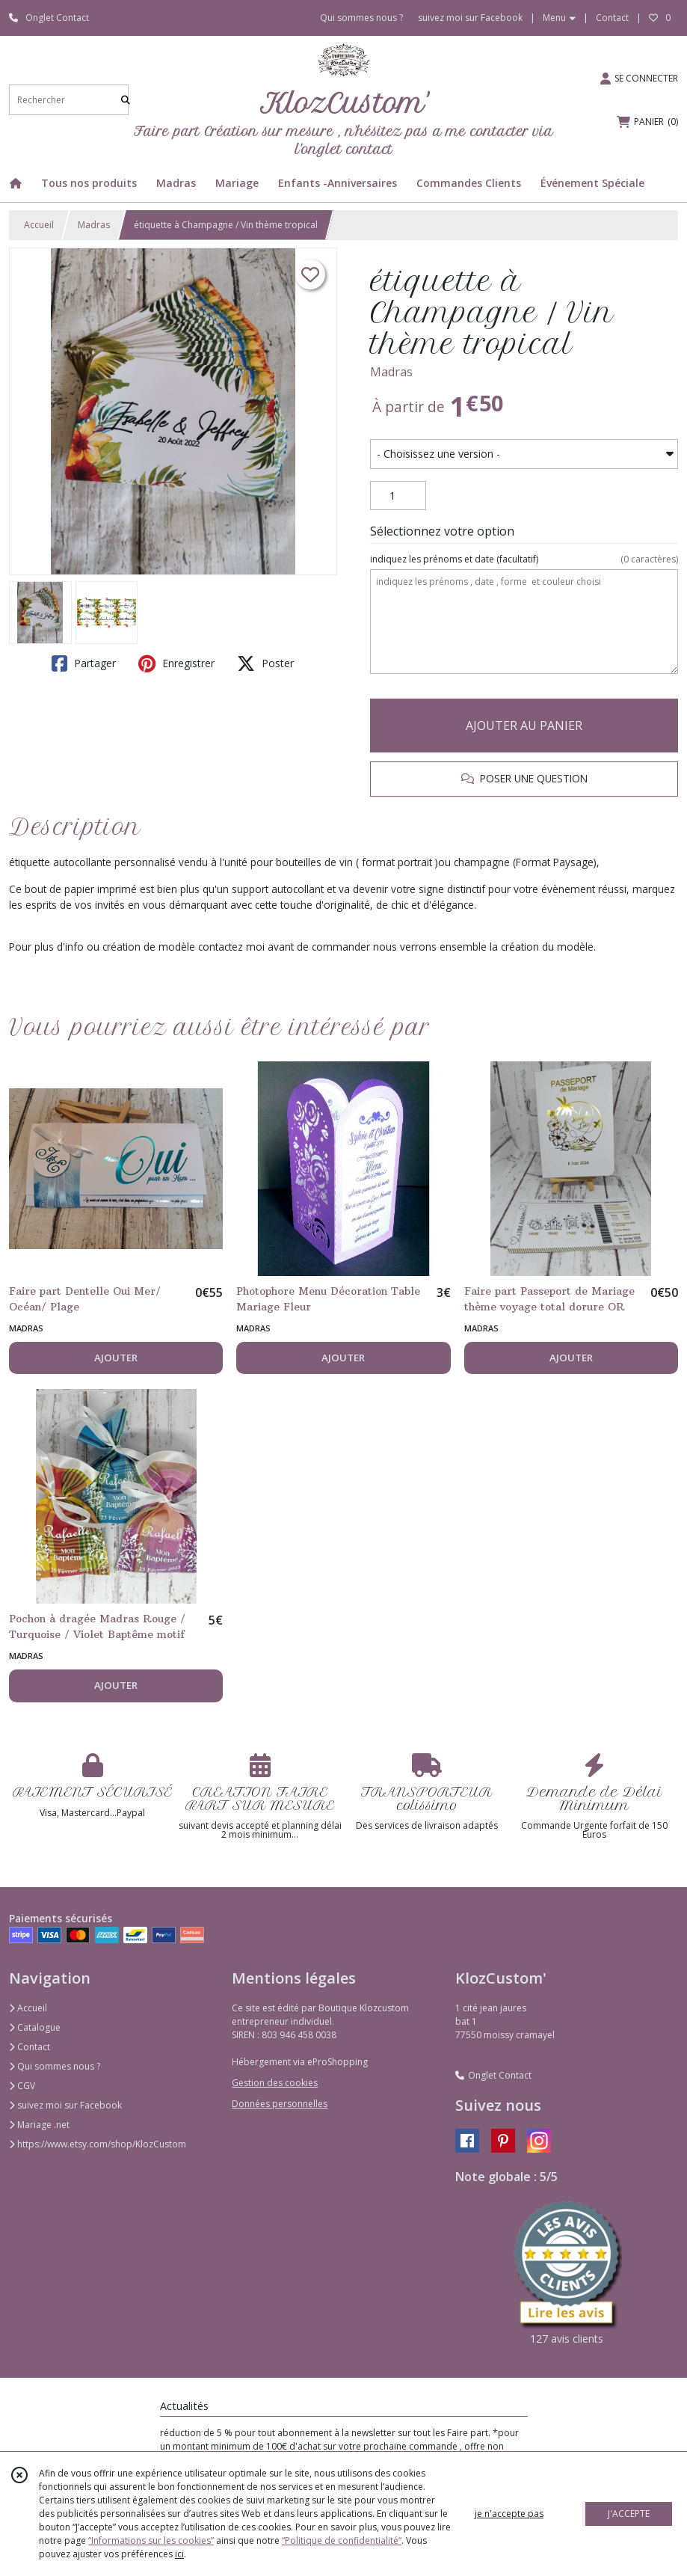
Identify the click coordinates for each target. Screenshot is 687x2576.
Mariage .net (39, 2124)
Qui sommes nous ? (54, 2066)
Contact (612, 17)
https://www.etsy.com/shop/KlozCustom (97, 2144)
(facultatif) (524, 559)
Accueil (39, 224)
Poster (265, 663)
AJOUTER (116, 1357)
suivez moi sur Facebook (65, 2105)
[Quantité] (398, 496)
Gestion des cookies (275, 2082)
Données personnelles (279, 2103)
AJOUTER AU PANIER (524, 725)
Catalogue (35, 2027)
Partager (84, 663)
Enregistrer (176, 663)
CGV (22, 2085)
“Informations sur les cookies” (151, 2540)
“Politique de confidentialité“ (341, 2540)
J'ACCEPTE (629, 2513)
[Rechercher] (125, 99)
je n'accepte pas (509, 2513)
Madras (94, 224)
